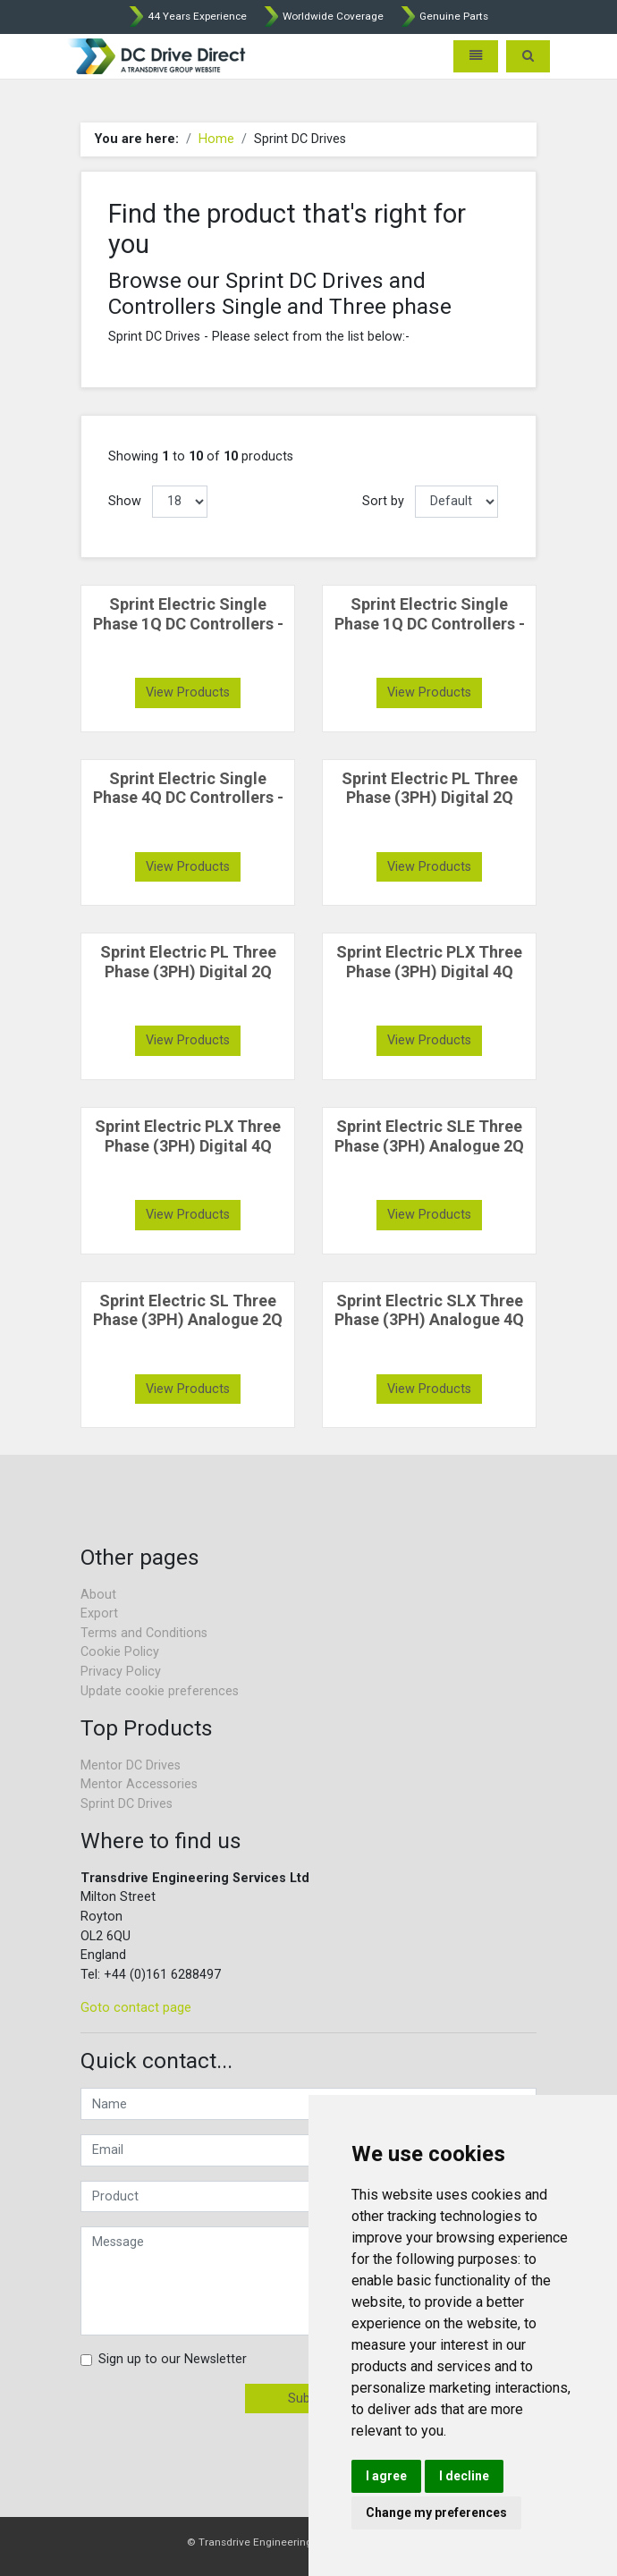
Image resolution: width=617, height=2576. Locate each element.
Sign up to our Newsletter (172, 2359)
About (98, 1594)
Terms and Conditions (143, 1633)
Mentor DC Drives (130, 1765)
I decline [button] (464, 2476)
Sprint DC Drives (126, 1804)
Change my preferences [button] (436, 2512)
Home (216, 139)
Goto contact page (135, 2007)
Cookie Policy (119, 1652)
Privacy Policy (120, 1671)
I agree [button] (386, 2476)
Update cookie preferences (159, 1691)
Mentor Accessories (139, 1784)
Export (99, 1613)
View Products (188, 692)
